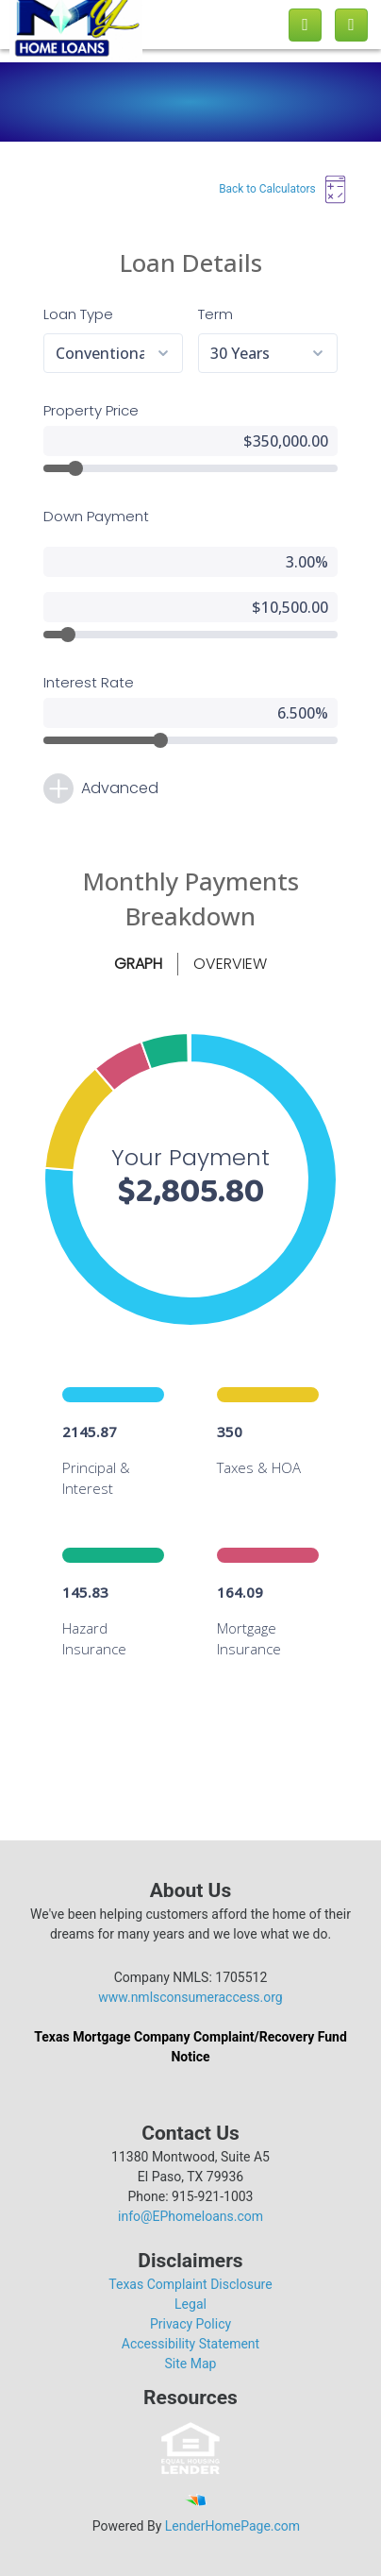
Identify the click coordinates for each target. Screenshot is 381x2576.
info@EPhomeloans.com (190, 2216)
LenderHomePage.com (232, 2526)
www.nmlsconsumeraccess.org (190, 1997)
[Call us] (305, 25)
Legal (190, 2304)
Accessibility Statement (190, 2343)
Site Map (191, 2363)
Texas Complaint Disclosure (190, 2284)
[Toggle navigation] (351, 25)
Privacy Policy (190, 2323)
